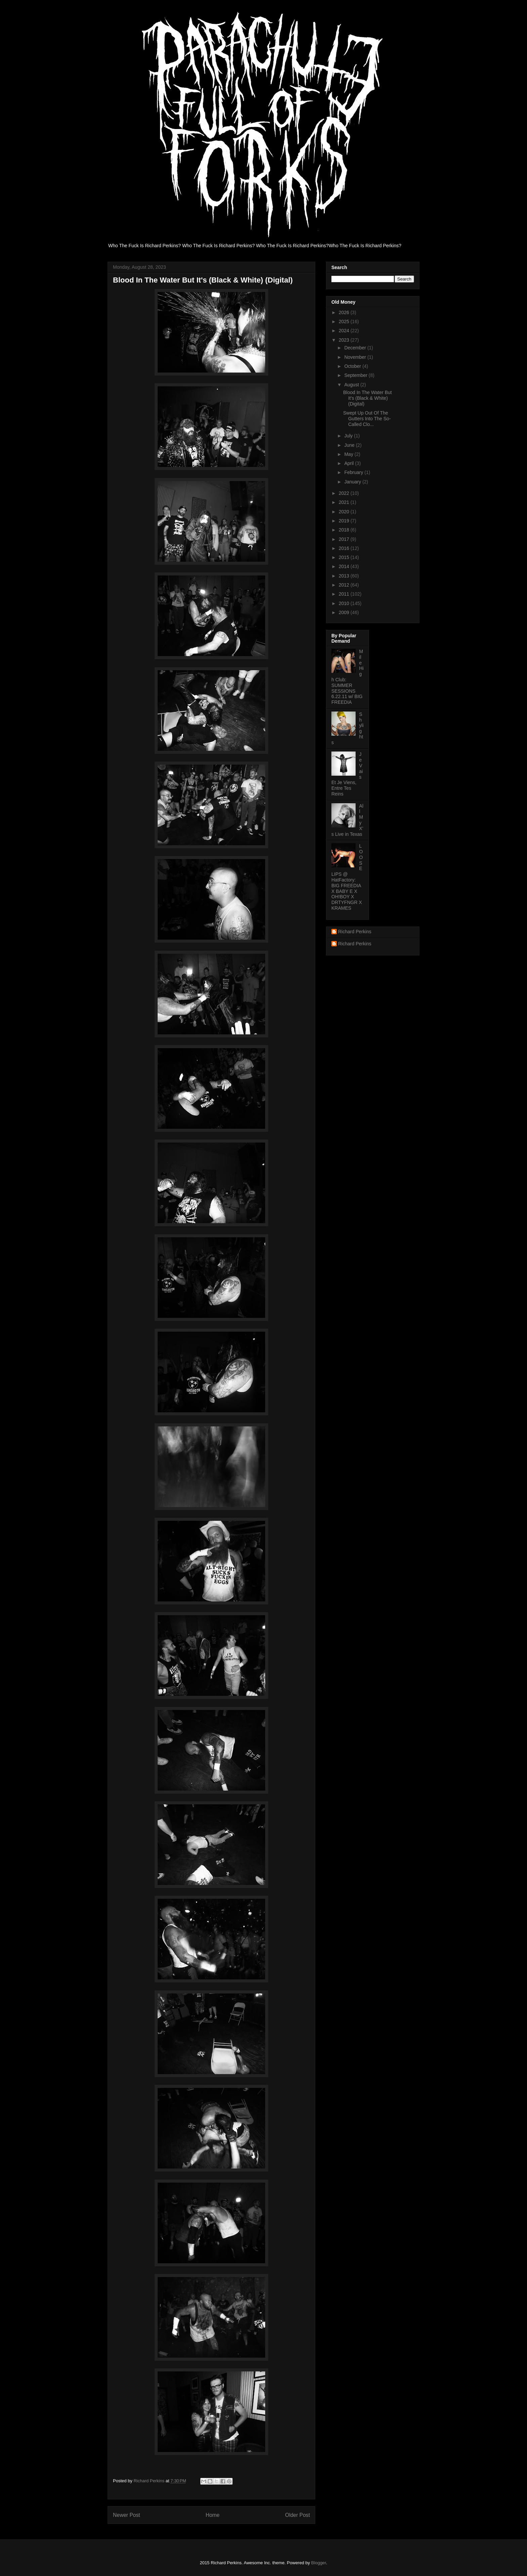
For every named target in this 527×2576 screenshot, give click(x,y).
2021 (345, 502)
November (355, 357)
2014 (345, 566)
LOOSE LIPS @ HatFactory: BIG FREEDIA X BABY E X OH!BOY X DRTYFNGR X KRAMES (347, 877)
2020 (345, 511)
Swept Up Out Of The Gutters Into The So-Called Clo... (367, 418)
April (349, 463)
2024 (345, 330)
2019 (345, 520)
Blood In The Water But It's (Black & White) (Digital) (367, 398)
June (350, 445)
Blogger (318, 2562)
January (353, 481)
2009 (345, 612)
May (349, 454)
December (355, 347)
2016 (345, 548)
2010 (345, 603)
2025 (345, 321)
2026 (345, 312)
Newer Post (126, 2515)
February (354, 472)
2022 (345, 493)
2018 (345, 529)
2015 (345, 557)
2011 (345, 594)
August (352, 384)
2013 (345, 575)
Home (213, 2515)
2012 (345, 585)
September (356, 375)
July (349, 435)
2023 (345, 340)
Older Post (297, 2515)
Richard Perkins (354, 931)
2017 (345, 539)
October (353, 366)
